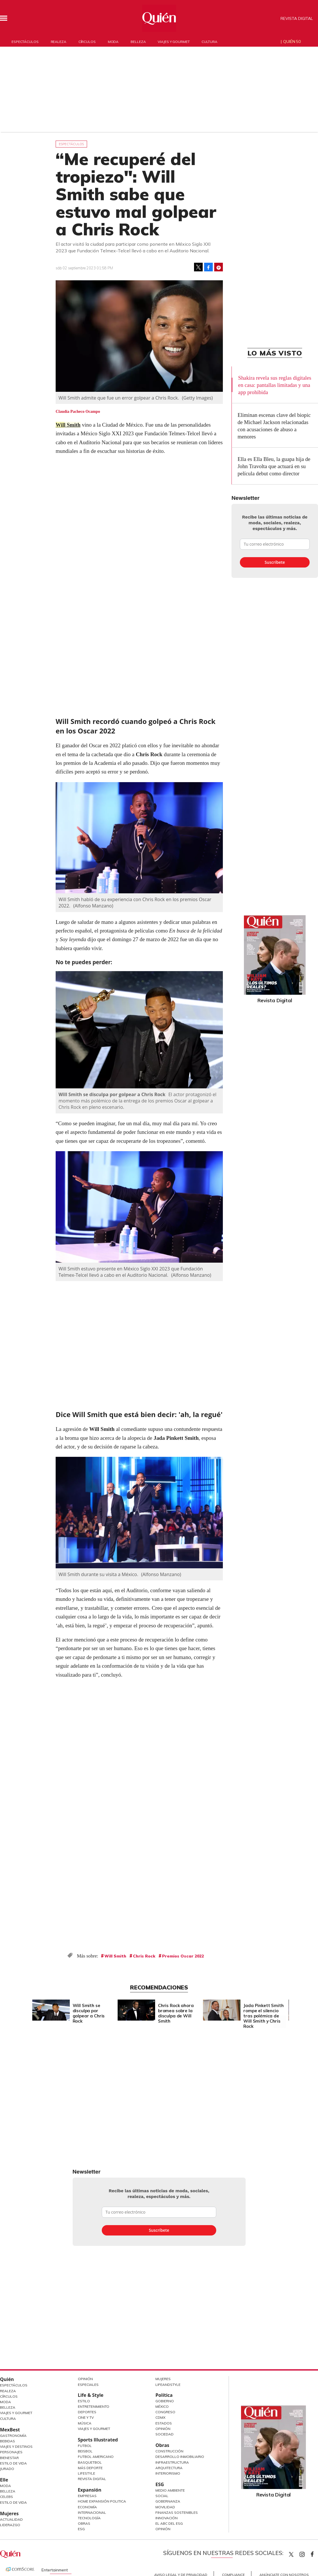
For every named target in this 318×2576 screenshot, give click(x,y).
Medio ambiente (170, 2490)
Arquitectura (168, 2468)
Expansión (89, 2490)
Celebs (6, 2496)
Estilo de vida (13, 2502)
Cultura (209, 41)
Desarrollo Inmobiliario (179, 2456)
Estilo (84, 2401)
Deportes (87, 2412)
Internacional (92, 2512)
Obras (84, 2523)
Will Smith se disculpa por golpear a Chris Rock (112, 1094)
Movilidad (165, 2507)
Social (161, 2496)
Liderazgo (10, 2525)
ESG (81, 2529)
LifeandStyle (167, 2384)
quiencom (307, 2553)
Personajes (11, 2452)
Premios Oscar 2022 (183, 1956)
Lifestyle (86, 2473)
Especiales (88, 2384)
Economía (87, 2507)
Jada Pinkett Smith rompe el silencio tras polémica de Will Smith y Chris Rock (263, 2016)
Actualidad (11, 2519)
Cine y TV (86, 2417)
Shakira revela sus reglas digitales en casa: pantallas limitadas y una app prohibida (274, 385)
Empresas (87, 2496)
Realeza (58, 41)
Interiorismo (167, 2473)
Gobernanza (167, 2501)
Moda (113, 41)
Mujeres (9, 2513)
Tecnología (89, 2518)
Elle (4, 2480)
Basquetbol (90, 2462)
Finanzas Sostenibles (176, 2512)
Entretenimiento (93, 2406)
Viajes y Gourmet (16, 2413)
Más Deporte (90, 2468)
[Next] (279, 2008)
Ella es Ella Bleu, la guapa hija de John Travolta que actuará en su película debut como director (274, 466)
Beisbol (85, 2451)
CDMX (160, 2417)
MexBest (10, 2429)
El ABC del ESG (169, 2523)
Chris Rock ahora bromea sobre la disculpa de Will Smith (176, 2013)
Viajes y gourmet (173, 41)
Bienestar (9, 2458)
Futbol (85, 2445)
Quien (291, 2554)
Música (84, 2423)
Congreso (165, 2412)
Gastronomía (13, 2435)
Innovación (166, 2518)
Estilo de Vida (13, 2463)
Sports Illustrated (98, 2440)
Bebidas (7, 2441)
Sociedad (164, 2434)
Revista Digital (297, 18)
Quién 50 (292, 41)
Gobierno (164, 2401)
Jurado (7, 2469)
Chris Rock (144, 1956)
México (162, 2406)
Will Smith (68, 425)
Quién (7, 2379)
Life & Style (91, 2395)
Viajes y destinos (16, 2446)
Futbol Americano (96, 2456)
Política (163, 2395)
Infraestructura (172, 2462)
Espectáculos (25, 41)
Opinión (85, 2379)
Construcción (169, 2451)
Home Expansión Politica (102, 2501)
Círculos (87, 41)
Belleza (138, 41)
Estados (163, 2423)
